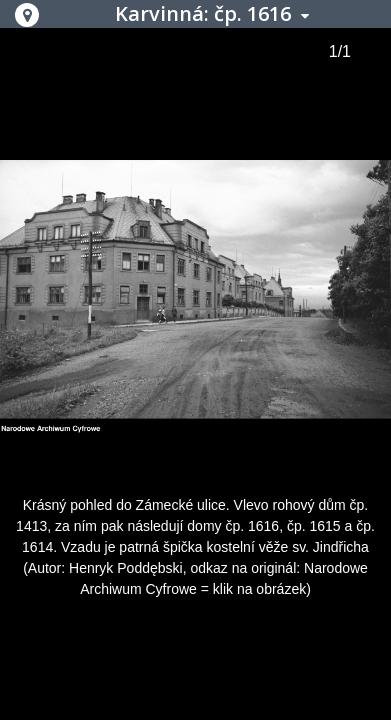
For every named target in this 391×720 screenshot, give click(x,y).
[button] (27, 15)
